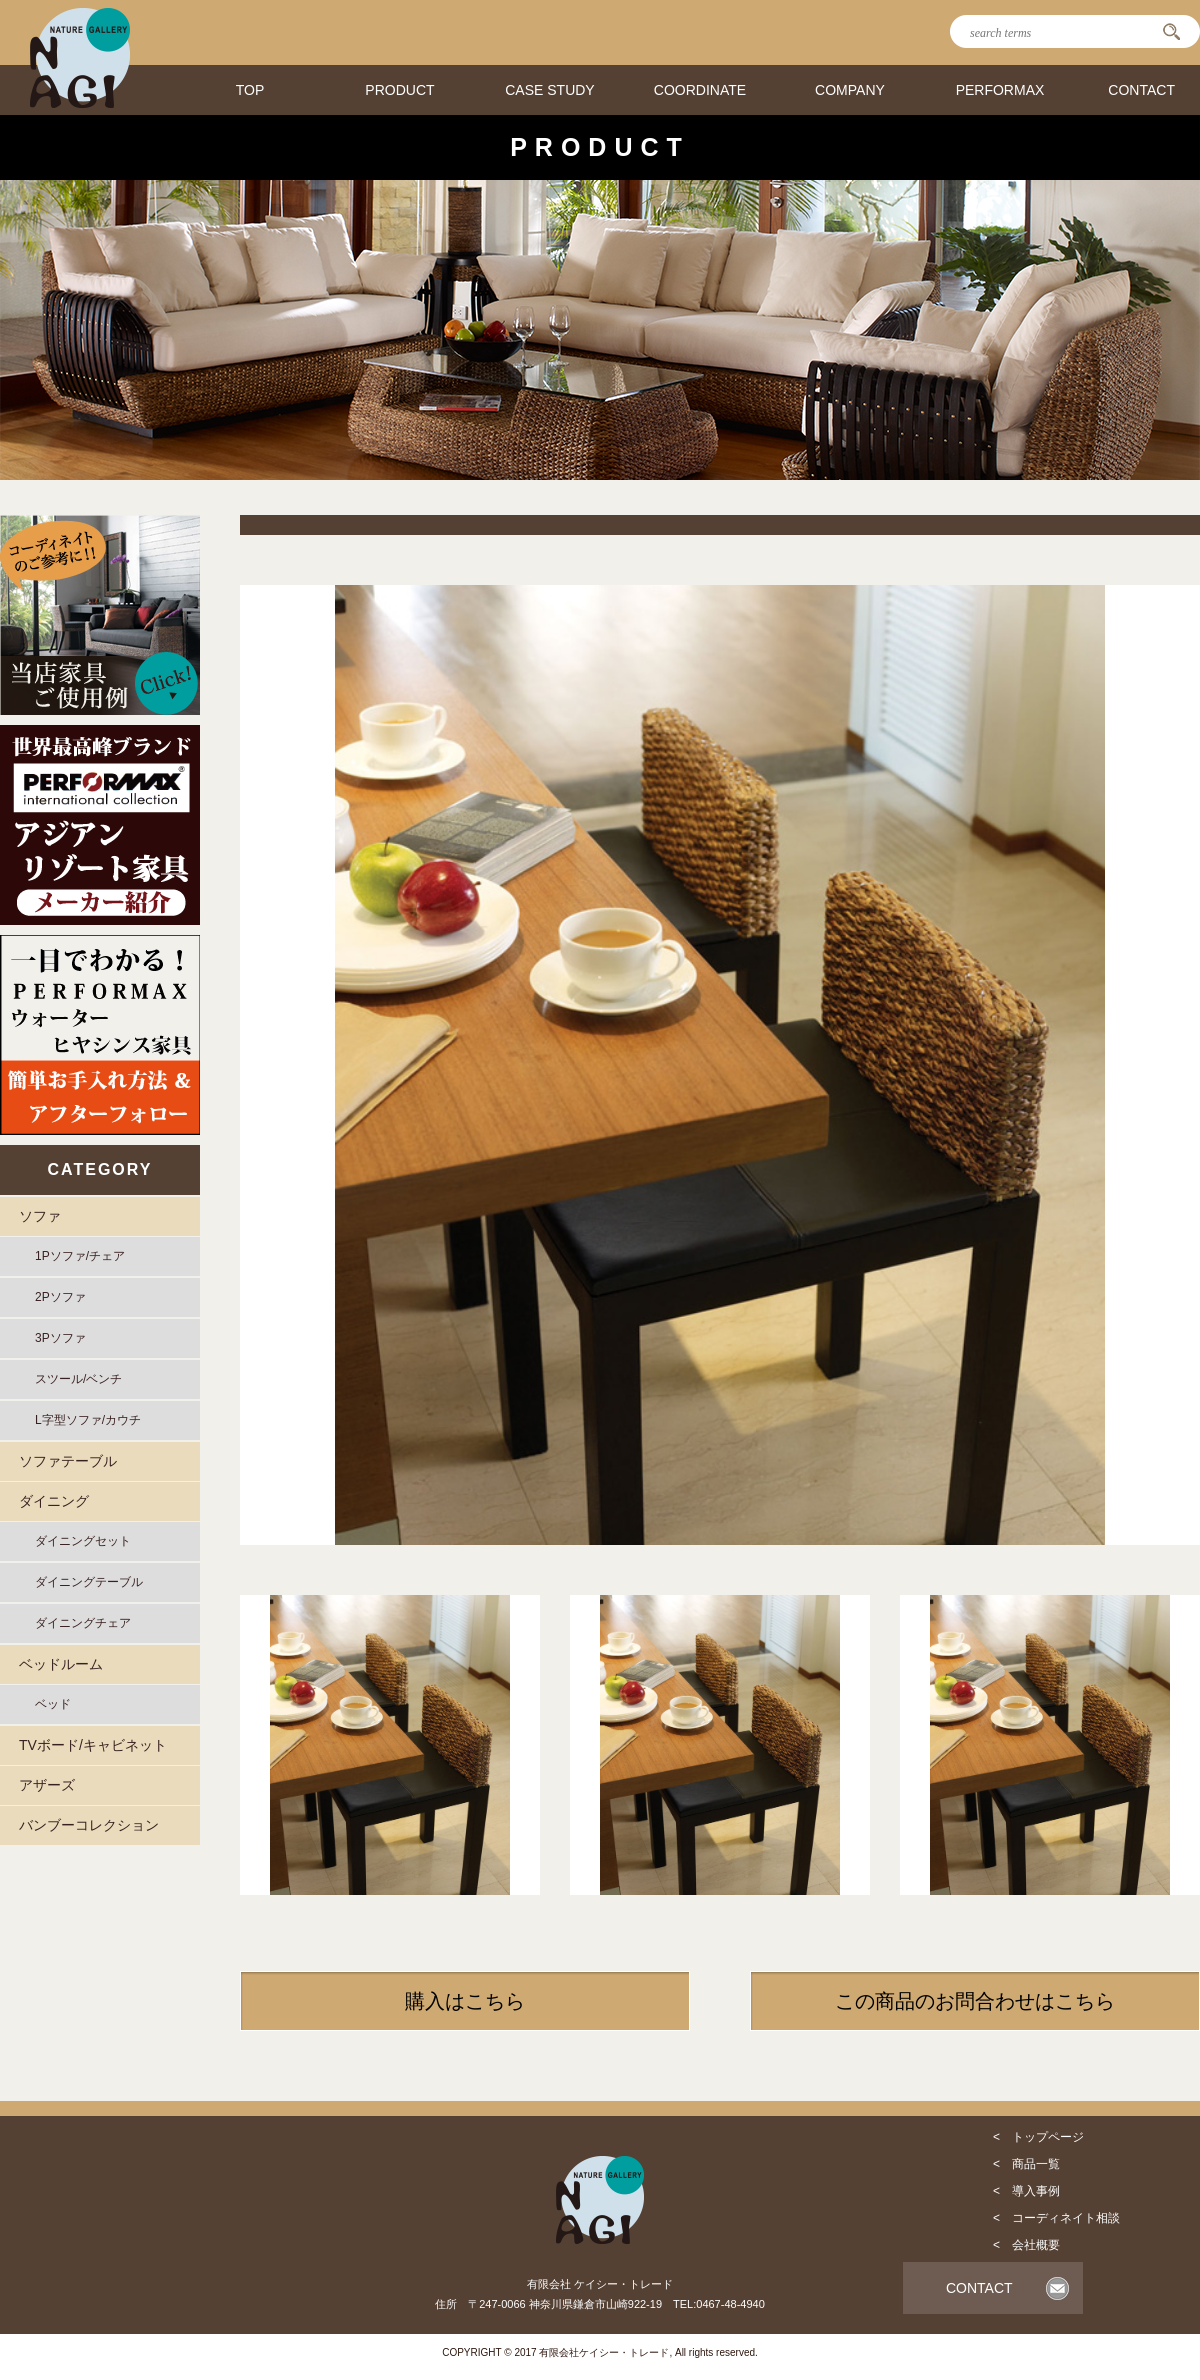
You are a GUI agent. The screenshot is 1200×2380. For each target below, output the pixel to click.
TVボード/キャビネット (93, 1745)
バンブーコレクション (89, 1825)
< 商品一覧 (1026, 2164)
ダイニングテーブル (89, 1582)
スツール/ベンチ (78, 1379)
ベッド (53, 1704)
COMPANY (850, 90)
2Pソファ (60, 1297)
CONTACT (1141, 90)
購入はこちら (465, 2001)
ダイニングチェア (83, 1623)
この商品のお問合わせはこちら (975, 2001)
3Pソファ (60, 1338)
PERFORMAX (1000, 90)
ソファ (40, 1216)
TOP (250, 90)
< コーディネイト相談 (1056, 2218)
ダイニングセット (83, 1541)
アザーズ (47, 1785)
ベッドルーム (61, 1664)
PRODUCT (399, 90)
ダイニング (54, 1501)
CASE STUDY (549, 90)
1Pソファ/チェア (80, 1256)
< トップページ (1038, 2137)
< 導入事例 (1026, 2191)
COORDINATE (700, 90)
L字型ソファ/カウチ (88, 1420)
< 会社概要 (1026, 2245)
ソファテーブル (68, 1461)
